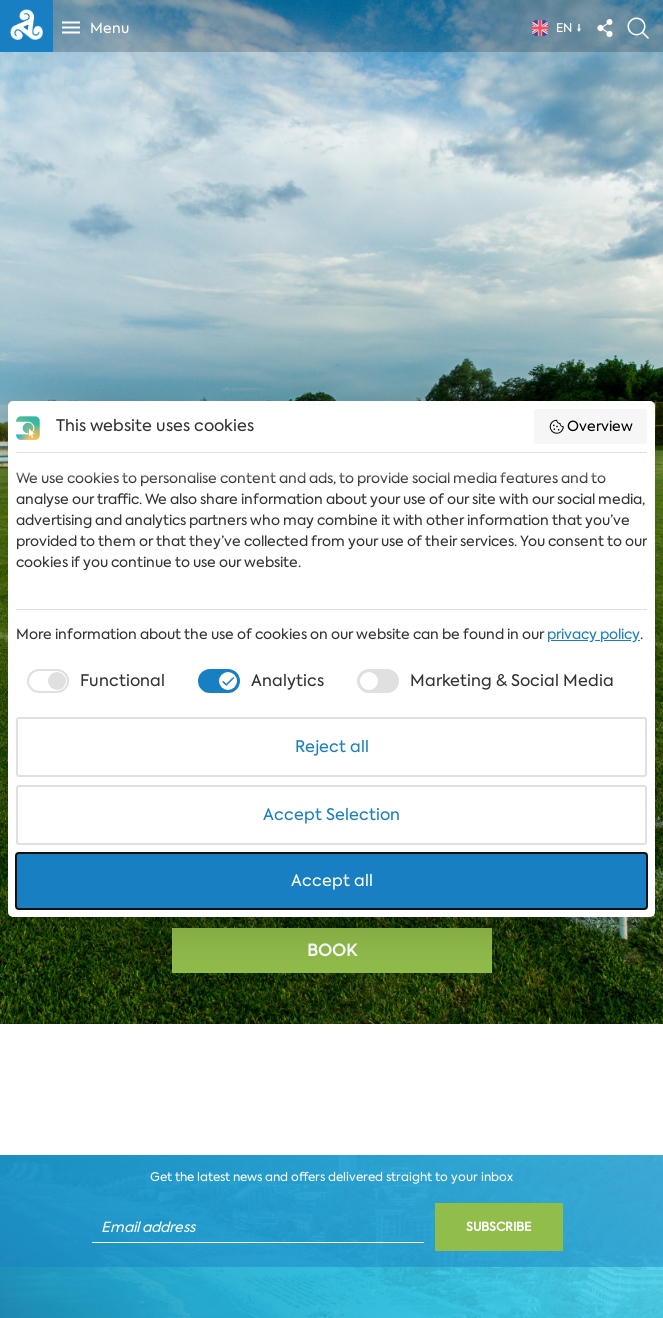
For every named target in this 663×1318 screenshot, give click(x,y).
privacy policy (593, 634)
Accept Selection (331, 814)
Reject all (332, 746)
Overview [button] (591, 426)
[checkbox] (93, 681)
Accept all (332, 880)
